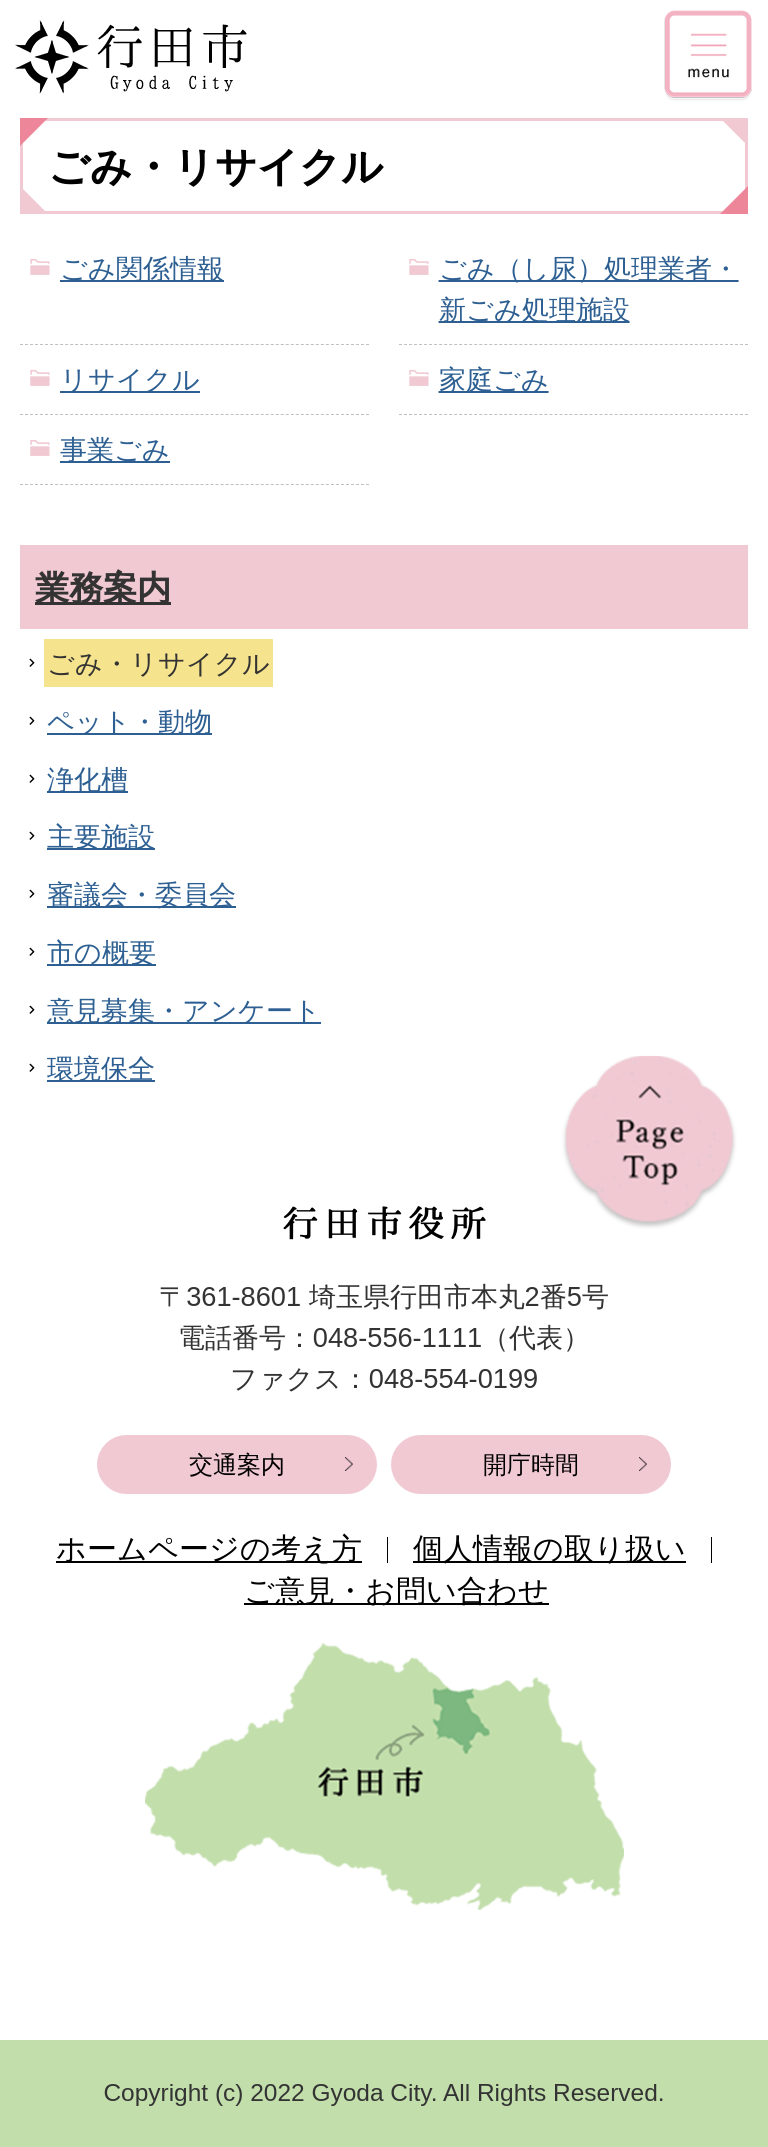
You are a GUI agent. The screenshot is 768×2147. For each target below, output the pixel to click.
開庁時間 (531, 1464)
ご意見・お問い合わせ (396, 1590)
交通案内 (237, 1464)
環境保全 (101, 1068)
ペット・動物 (129, 721)
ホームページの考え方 (209, 1548)
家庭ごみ (494, 379)
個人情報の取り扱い (549, 1548)
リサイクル (130, 379)
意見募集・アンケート (184, 1010)
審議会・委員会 (141, 894)
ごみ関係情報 (142, 268)
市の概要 (101, 952)
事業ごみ (115, 449)
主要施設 (101, 836)
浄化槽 (87, 779)
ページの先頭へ (649, 1142)
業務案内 (103, 588)
